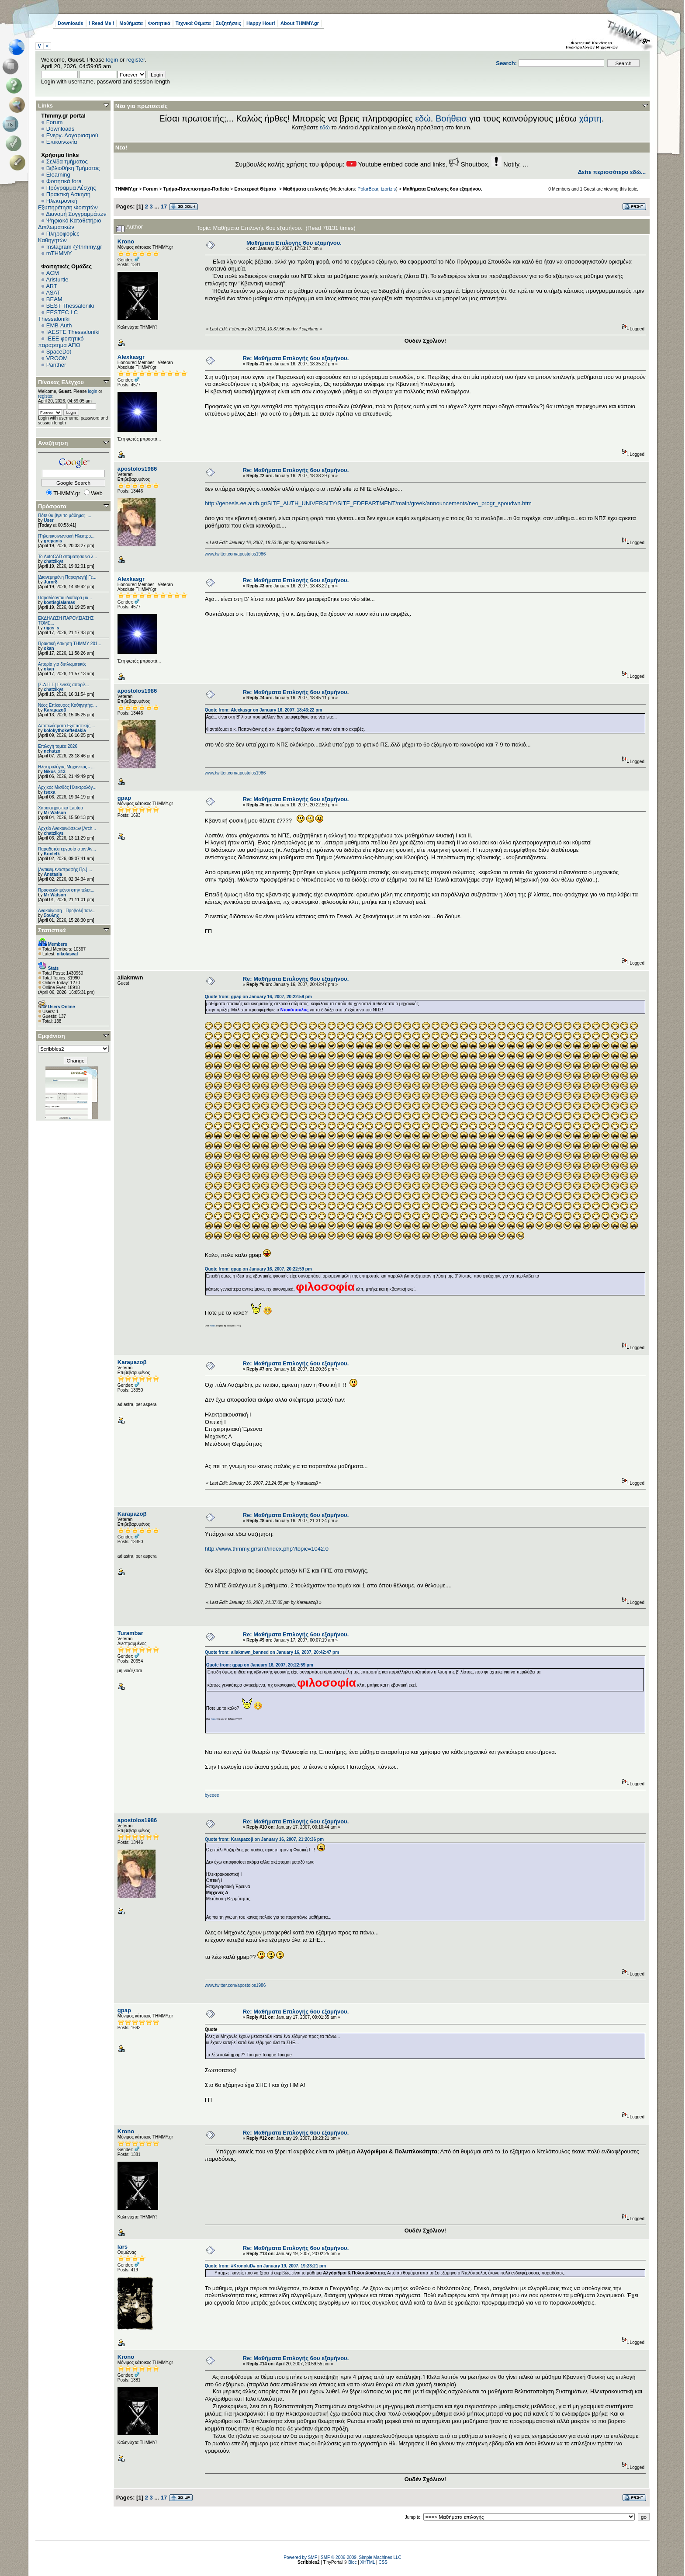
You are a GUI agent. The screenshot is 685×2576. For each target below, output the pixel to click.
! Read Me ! (101, 23)
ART (51, 286)
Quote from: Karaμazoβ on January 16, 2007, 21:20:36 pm (264, 1839)
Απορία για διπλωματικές (62, 664)
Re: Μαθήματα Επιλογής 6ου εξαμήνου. (296, 358)
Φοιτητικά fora (64, 181)
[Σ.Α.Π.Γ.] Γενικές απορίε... (63, 684)
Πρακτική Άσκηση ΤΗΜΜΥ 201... (69, 643)
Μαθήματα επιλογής (305, 188)
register (135, 59)
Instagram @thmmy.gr (74, 246)
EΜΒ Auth (59, 325)
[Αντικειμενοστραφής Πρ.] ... (65, 869)
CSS (382, 2562)
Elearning (58, 174)
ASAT (53, 292)
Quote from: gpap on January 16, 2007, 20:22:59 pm (258, 996)
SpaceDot (58, 351)
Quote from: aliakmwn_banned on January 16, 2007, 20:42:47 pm (272, 1652)
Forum (54, 122)
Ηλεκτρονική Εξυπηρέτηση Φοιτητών (68, 204)
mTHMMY (59, 253)
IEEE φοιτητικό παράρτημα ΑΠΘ (61, 341)
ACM (52, 273)
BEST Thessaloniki (70, 305)
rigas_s (51, 627)
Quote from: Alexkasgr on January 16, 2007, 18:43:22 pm (263, 710)
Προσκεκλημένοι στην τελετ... (66, 890)
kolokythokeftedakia (65, 730)
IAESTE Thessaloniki (73, 332)
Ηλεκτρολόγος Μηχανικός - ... (66, 766)
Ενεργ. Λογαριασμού (72, 135)
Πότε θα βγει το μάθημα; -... (64, 515)
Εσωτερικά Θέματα (255, 188)
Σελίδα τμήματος (67, 161)
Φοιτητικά (159, 23)
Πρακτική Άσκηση (68, 194)
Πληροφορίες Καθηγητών (59, 236)
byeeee (212, 1795)
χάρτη (590, 118)
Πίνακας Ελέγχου (61, 382)
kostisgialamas (59, 602)
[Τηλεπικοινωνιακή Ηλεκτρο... (66, 536)
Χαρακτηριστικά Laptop (60, 807)
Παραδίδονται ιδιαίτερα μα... (65, 597)
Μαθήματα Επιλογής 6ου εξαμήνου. (442, 188)
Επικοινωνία (61, 142)
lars (123, 2246)
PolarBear (367, 188)
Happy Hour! (260, 23)
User (48, 520)
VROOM (57, 358)
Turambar (130, 1633)
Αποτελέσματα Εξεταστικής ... (66, 725)
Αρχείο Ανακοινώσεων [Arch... (67, 828)
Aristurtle (57, 279)
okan (49, 648)
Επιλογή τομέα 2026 (57, 746)
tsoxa (49, 792)
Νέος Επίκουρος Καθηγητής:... (67, 705)
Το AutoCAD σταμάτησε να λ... (67, 556)
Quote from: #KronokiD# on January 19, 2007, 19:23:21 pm (265, 2266)
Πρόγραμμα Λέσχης (71, 187)
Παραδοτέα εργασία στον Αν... (67, 849)
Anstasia (53, 874)
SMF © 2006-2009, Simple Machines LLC (361, 2557)
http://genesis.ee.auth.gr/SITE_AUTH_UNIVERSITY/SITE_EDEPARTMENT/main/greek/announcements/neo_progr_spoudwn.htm (368, 503)
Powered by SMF (300, 2557)
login (112, 59)
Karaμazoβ (55, 710)
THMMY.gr (126, 188)
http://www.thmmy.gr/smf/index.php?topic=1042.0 (267, 1548)
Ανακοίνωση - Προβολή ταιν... (66, 910)
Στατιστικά (52, 930)
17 (164, 206)
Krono (126, 241)
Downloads (70, 23)
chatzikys (53, 561)
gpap (124, 798)
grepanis (53, 540)
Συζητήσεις (228, 23)
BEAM (54, 299)
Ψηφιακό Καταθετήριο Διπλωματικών (69, 223)
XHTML (367, 2562)
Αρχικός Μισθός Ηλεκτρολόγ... (67, 787)
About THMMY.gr (299, 23)
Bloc (352, 2562)
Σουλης (51, 915)
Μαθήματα (130, 23)
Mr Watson (55, 812)
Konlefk (52, 853)
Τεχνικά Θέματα (193, 23)
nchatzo (52, 751)
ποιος (212, 1325)
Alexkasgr (131, 357)
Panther (56, 364)
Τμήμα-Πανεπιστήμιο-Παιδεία (196, 188)
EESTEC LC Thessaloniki (58, 315)
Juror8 (50, 582)
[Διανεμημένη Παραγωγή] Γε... (67, 577)
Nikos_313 (54, 771)
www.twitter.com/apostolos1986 (235, 554)
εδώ (423, 118)
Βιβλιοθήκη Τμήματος (73, 168)
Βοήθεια (451, 118)
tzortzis (388, 188)
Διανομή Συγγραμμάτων (76, 214)
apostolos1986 (137, 468)
